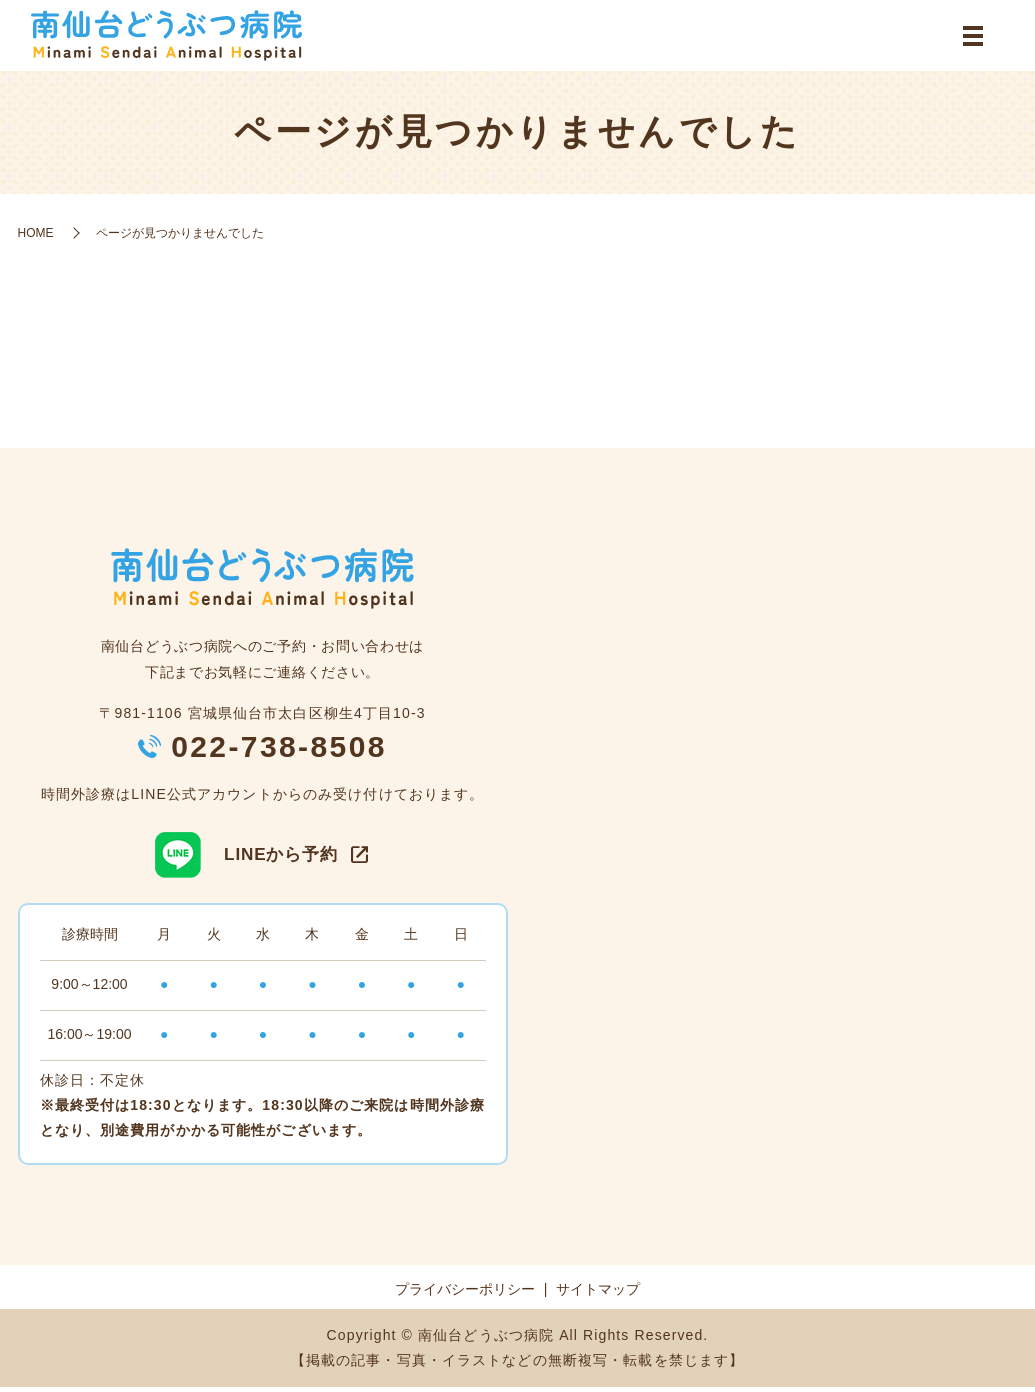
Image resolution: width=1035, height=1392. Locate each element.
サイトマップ (598, 1295)
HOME (36, 238)
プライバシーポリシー (465, 1295)
